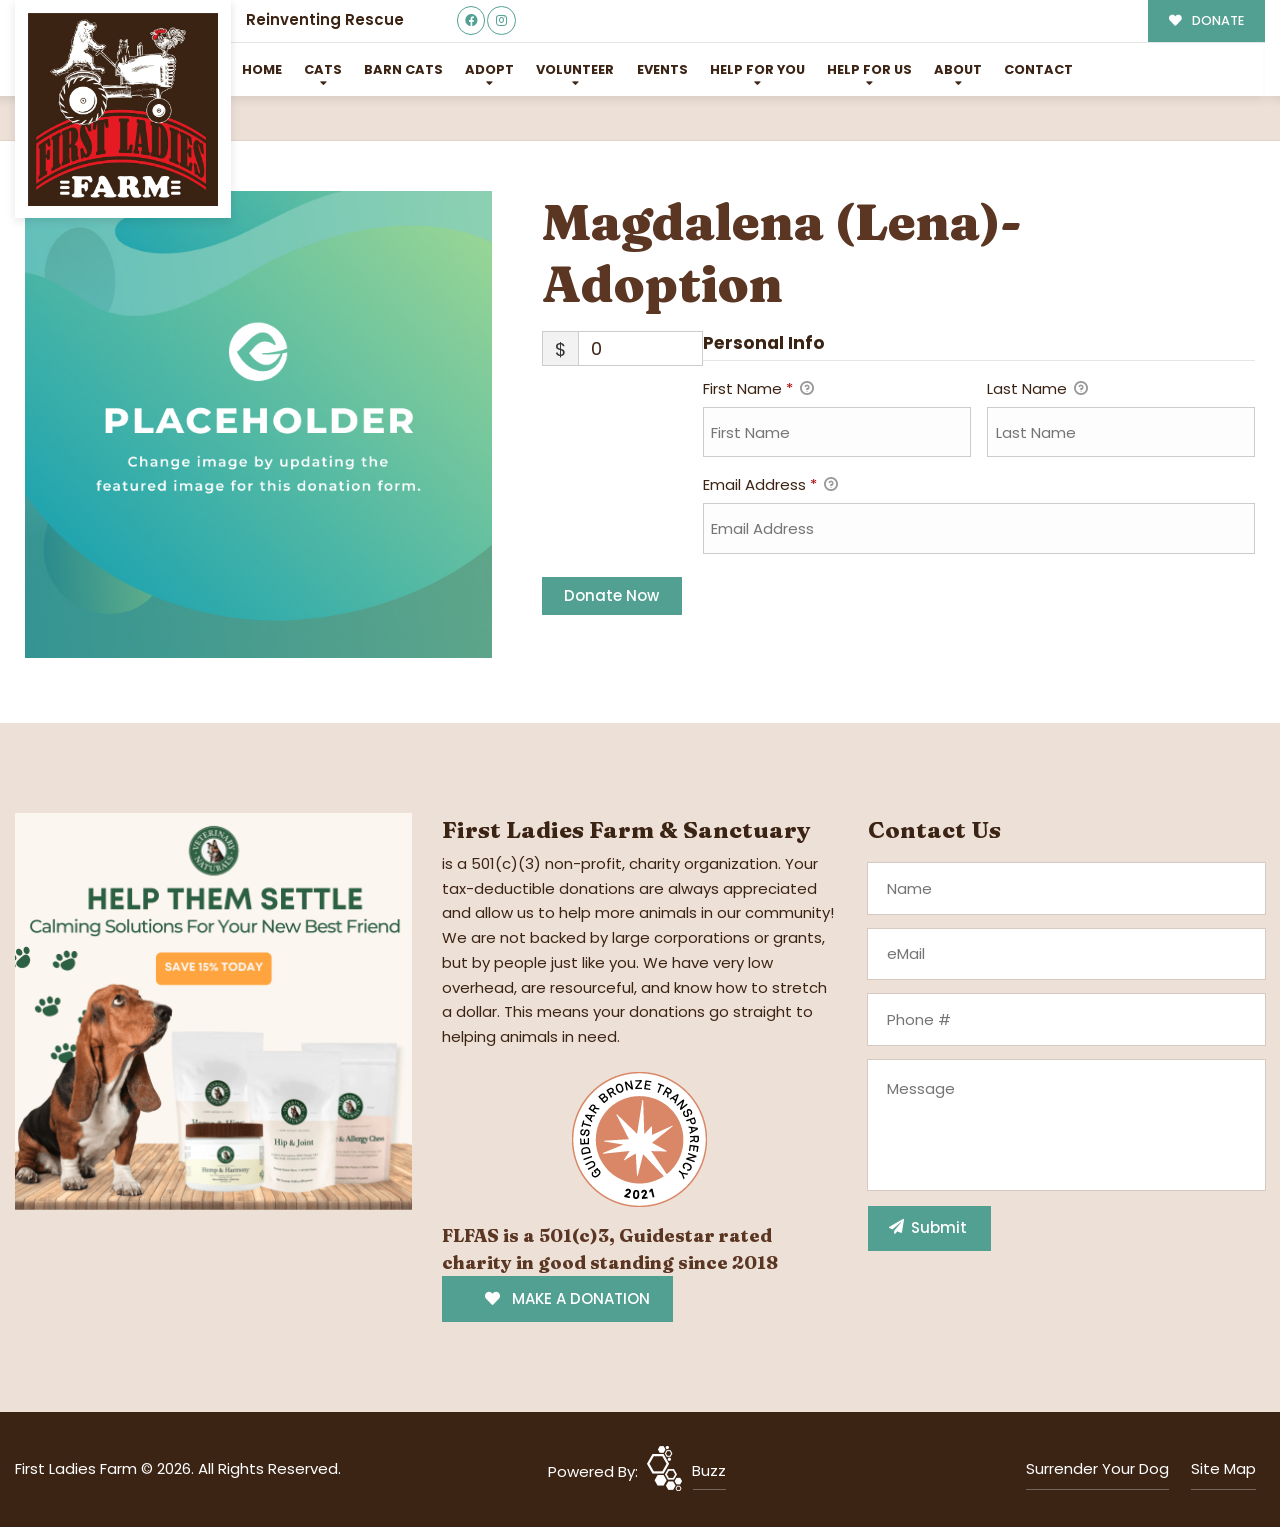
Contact (1038, 69)
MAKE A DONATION (567, 1298)
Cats (323, 69)
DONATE (1206, 20)
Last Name (1037, 390)
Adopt (489, 69)
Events (662, 69)
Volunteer (575, 69)
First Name (758, 390)
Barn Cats (403, 69)
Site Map (1223, 1468)
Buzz (709, 1470)
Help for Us (869, 69)
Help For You (757, 69)
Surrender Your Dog (1097, 1468)
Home (262, 69)
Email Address (770, 486)
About (958, 69)
